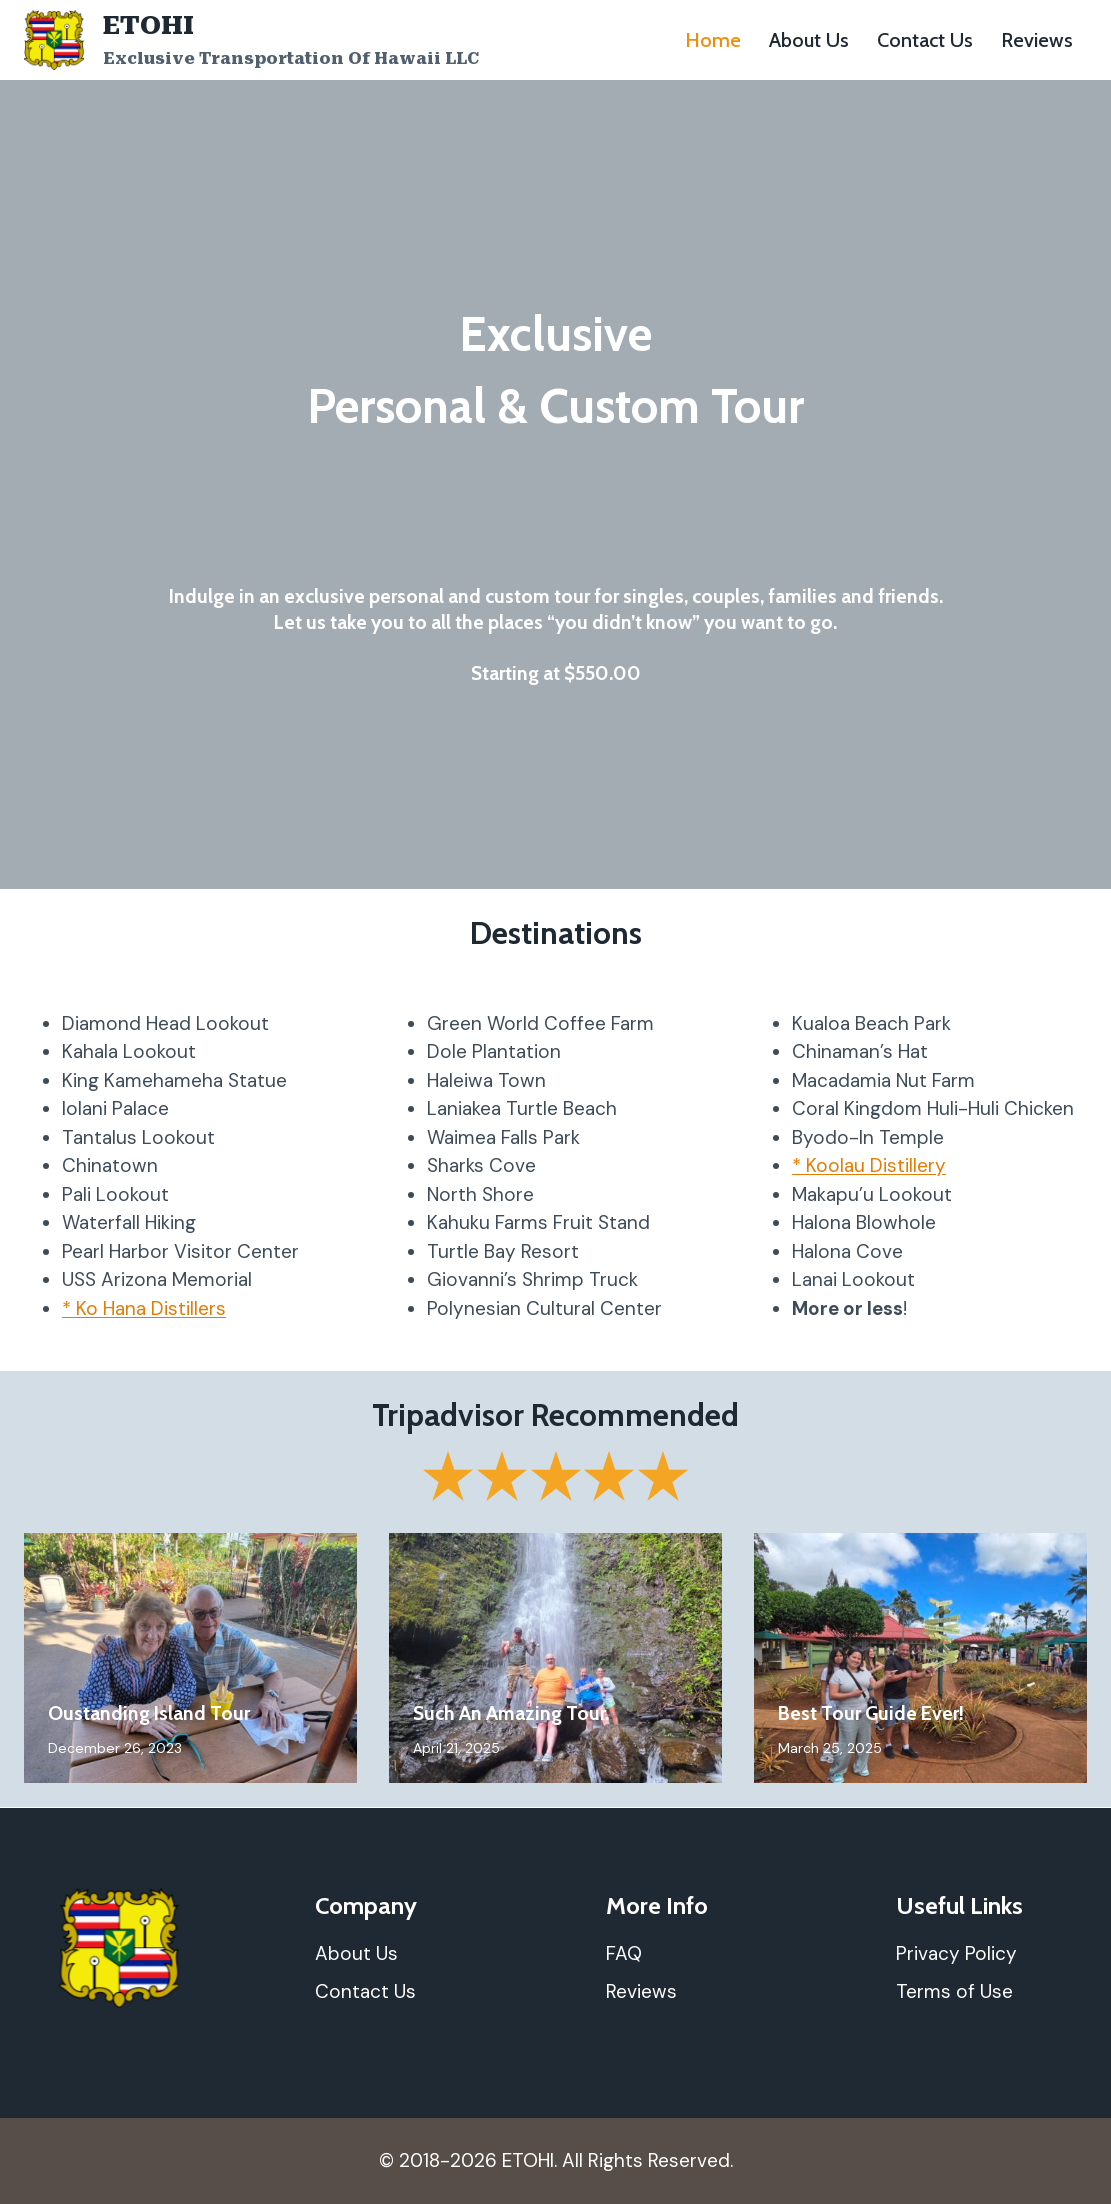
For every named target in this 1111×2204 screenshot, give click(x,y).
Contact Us (925, 40)
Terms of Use (954, 1991)
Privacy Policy (956, 1953)
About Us (809, 40)
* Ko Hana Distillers (144, 1308)
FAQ (624, 1953)
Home (713, 40)
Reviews (1037, 40)
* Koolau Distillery (869, 1165)
